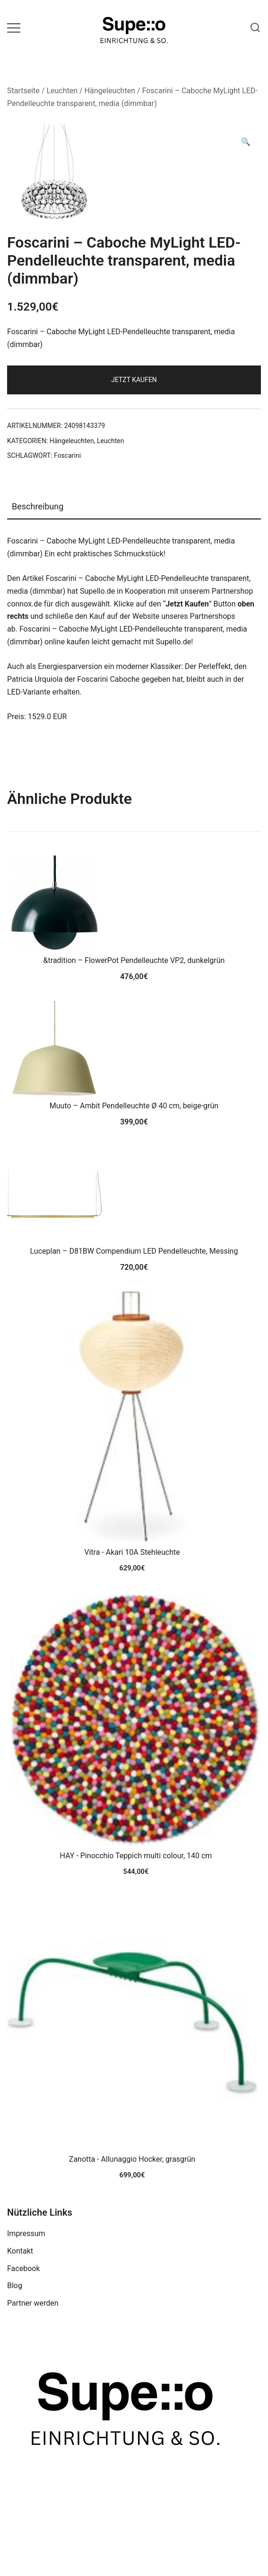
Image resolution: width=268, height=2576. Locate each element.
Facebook (23, 2268)
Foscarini (67, 455)
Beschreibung (37, 506)
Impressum (26, 2233)
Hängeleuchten (110, 90)
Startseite (23, 90)
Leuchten (62, 90)
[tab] (134, 507)
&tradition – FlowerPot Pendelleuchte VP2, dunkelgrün (134, 960)
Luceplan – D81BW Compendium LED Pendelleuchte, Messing (134, 1251)
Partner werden (33, 2303)
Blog (14, 2285)
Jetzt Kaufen (134, 379)
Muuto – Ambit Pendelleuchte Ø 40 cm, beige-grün (134, 1105)
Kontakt (20, 2250)
